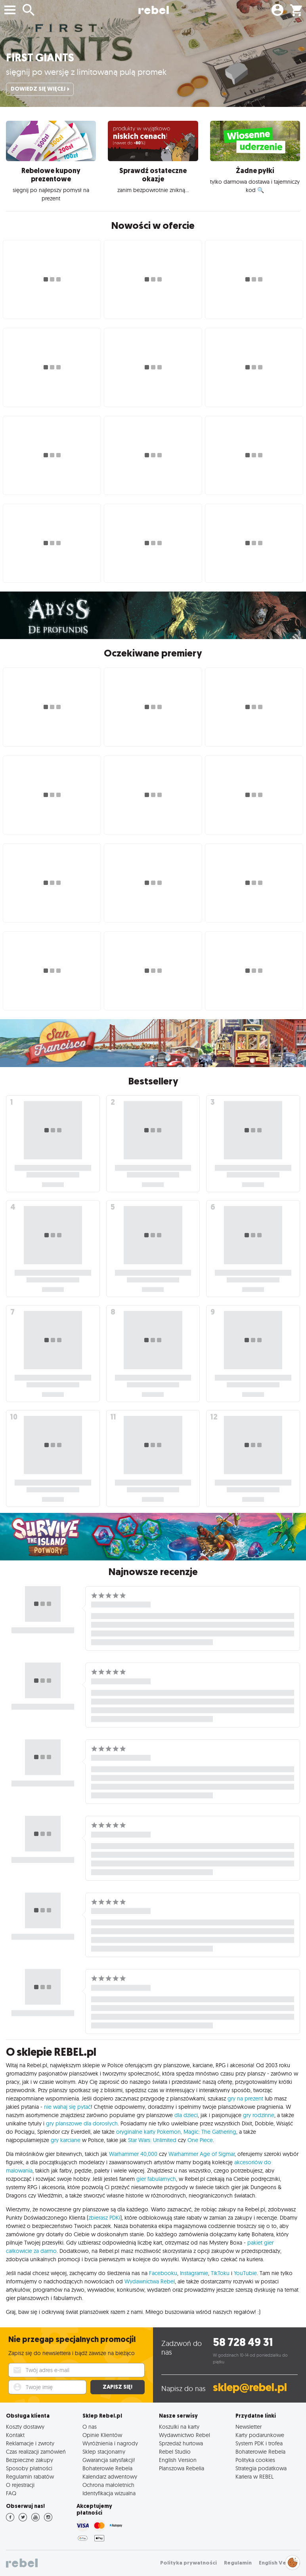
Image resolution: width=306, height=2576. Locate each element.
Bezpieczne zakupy (29, 2459)
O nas (89, 2426)
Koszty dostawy (25, 2426)
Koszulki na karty (179, 2426)
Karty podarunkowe (259, 2434)
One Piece (200, 2140)
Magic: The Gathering (210, 2131)
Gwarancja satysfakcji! (108, 2459)
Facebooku (163, 2273)
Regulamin (238, 2562)
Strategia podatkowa (261, 2468)
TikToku (220, 2273)
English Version (178, 2459)
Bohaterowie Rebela (107, 2468)
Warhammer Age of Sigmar (201, 2153)
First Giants (40, 57)
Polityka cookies (255, 2459)
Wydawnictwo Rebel (184, 2434)
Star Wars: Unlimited (152, 2140)
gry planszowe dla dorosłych (82, 2123)
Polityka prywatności (188, 2562)
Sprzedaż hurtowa (181, 2443)
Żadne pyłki (255, 170)
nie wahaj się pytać (67, 2106)
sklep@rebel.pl (250, 2387)
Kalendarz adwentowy (109, 2476)
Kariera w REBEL (254, 2476)
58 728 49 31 (243, 2342)
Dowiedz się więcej (40, 89)
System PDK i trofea (259, 2443)
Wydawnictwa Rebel (149, 2281)
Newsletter (248, 2426)
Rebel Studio (175, 2451)
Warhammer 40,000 (133, 2153)
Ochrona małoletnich (108, 2484)
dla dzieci (186, 2115)
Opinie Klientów (102, 2434)
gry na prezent (245, 2098)
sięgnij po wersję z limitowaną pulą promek (86, 72)
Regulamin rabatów (30, 2476)
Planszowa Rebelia (181, 2468)
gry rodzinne (258, 2115)
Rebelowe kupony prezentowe (50, 175)
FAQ (11, 2493)
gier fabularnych (156, 2178)
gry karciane (65, 2140)
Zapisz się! (117, 2387)
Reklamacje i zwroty (30, 2443)
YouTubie (245, 2273)
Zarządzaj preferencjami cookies (292, 2561)
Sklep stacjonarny (103, 2451)
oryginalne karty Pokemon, (149, 2131)
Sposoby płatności (29, 2468)
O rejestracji (20, 2484)
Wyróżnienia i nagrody (110, 2443)
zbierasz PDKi (104, 2217)
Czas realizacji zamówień (36, 2451)
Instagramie (194, 2273)
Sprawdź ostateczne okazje (153, 175)
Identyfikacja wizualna (109, 2493)
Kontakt (15, 2434)
